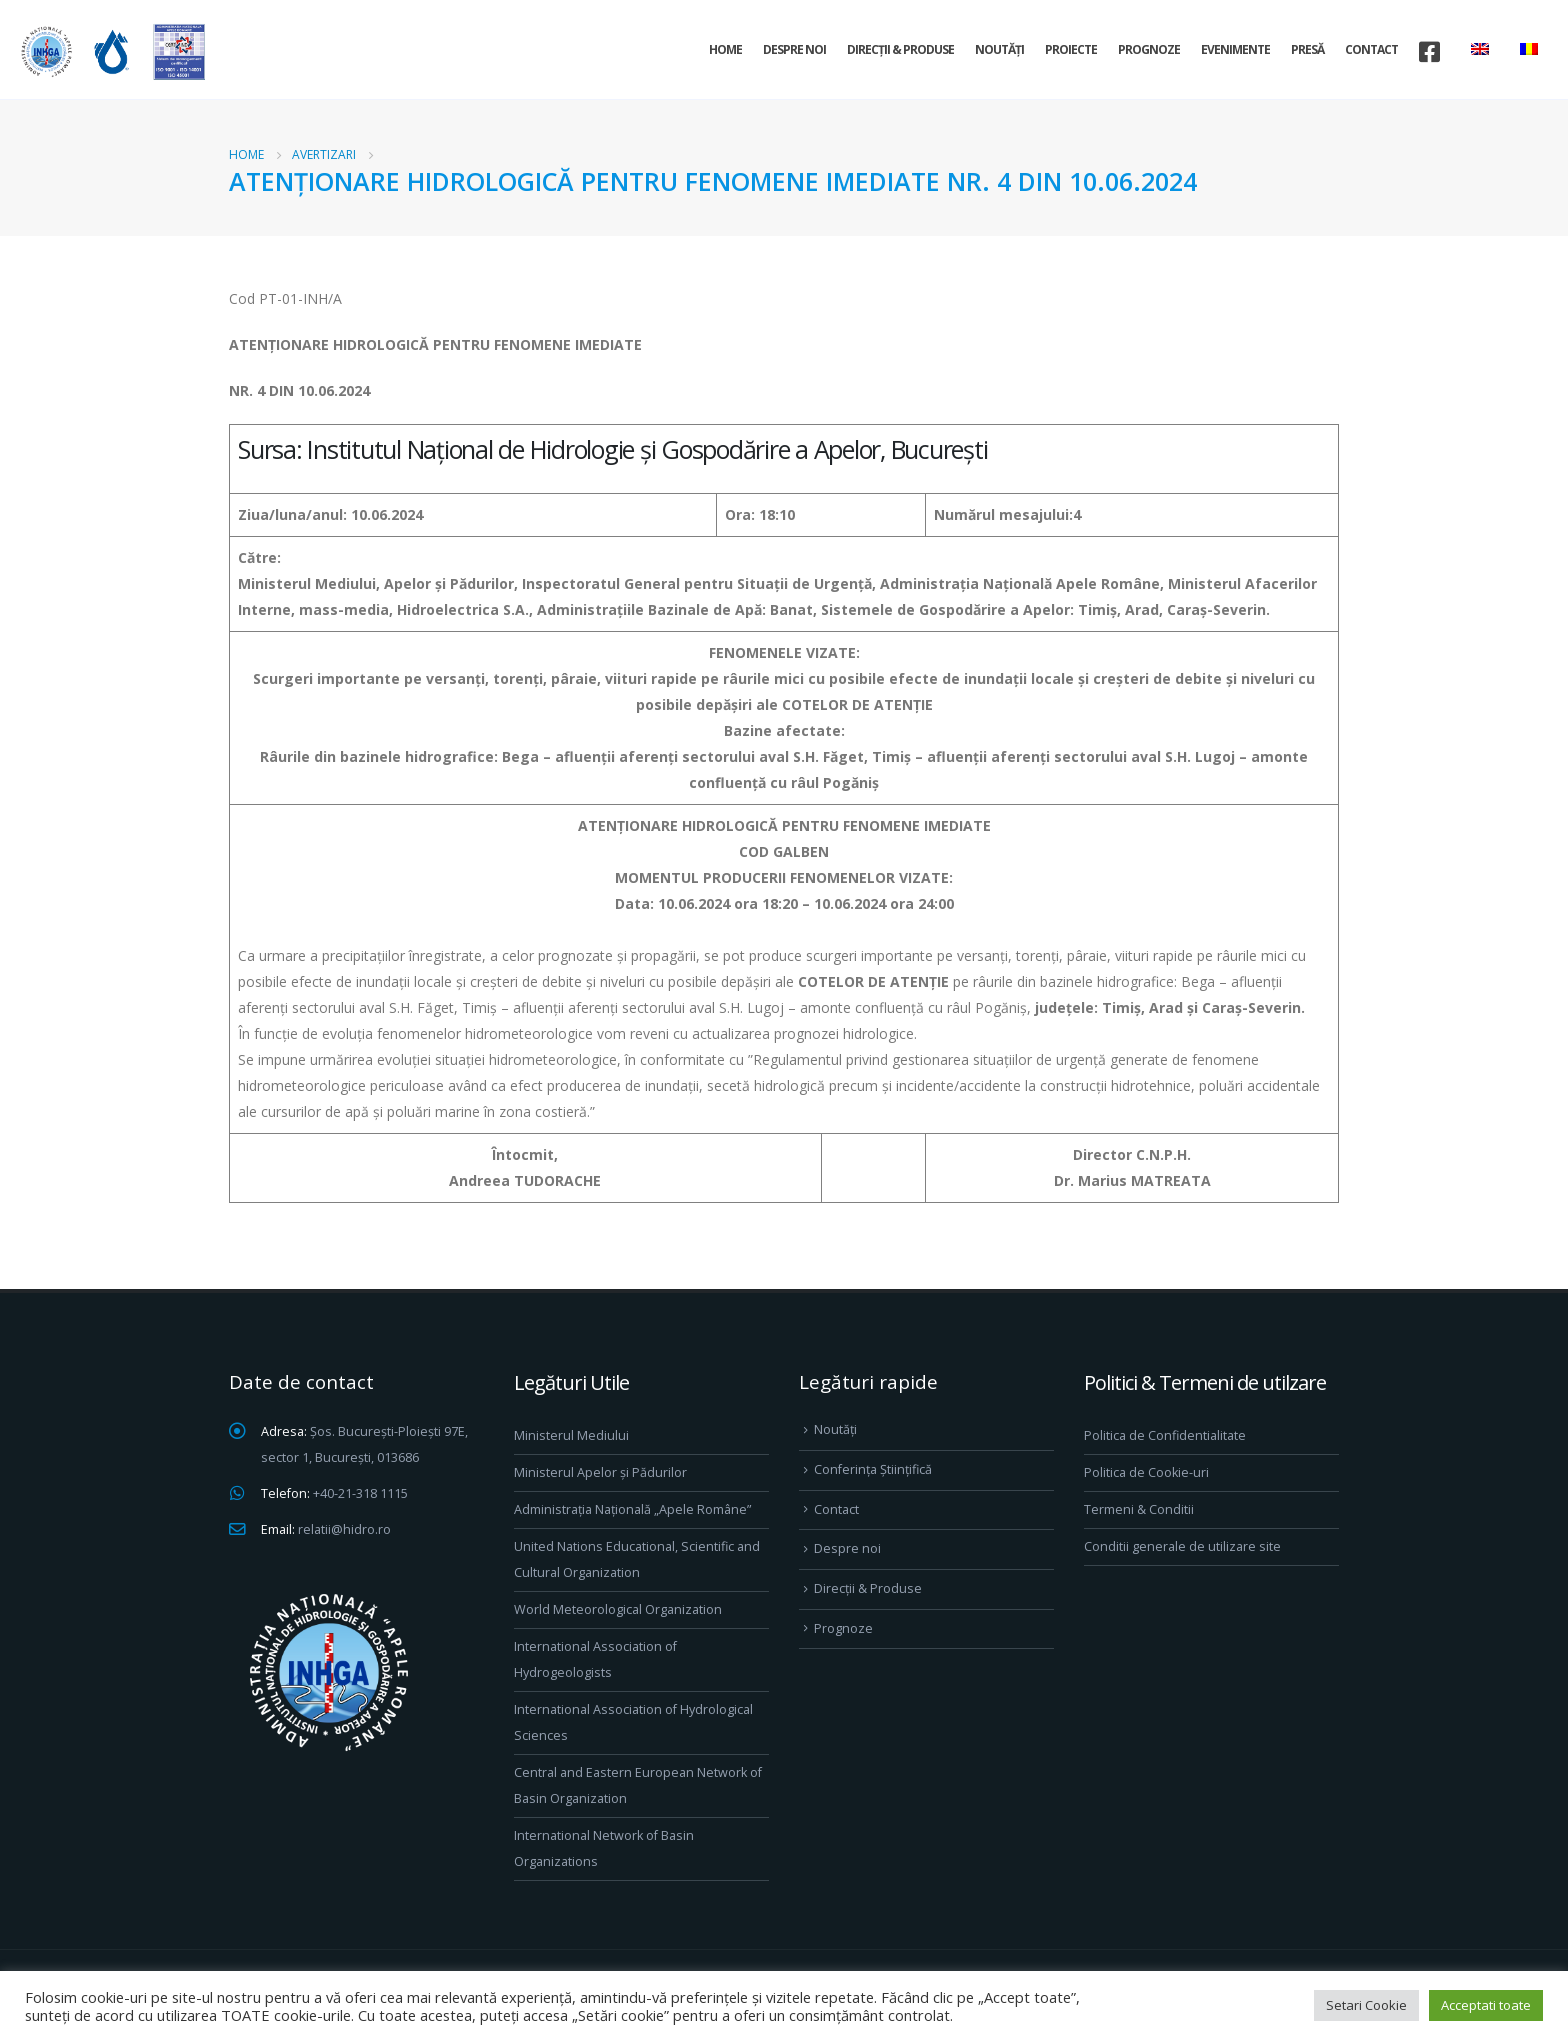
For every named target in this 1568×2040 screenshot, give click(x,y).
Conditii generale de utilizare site (1182, 1546)
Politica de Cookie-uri (1146, 1472)
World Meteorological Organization (618, 1609)
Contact (1371, 49)
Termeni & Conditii (1139, 1509)
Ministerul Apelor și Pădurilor (600, 1472)
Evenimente (1235, 49)
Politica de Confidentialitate (1165, 1435)
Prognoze (1149, 49)
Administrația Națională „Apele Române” (632, 1509)
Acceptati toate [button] (1486, 2005)
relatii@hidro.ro (344, 1529)
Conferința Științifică (873, 1469)
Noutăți (999, 49)
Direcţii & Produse (900, 49)
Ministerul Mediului (571, 1435)
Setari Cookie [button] (1366, 2005)
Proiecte (1071, 49)
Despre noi (794, 49)
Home (725, 49)
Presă (1307, 49)
